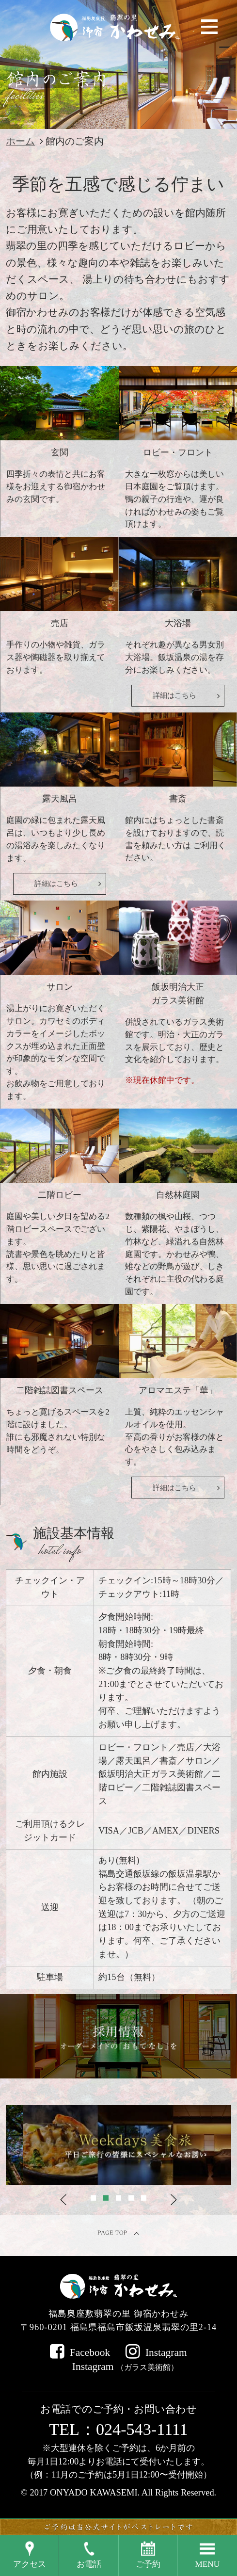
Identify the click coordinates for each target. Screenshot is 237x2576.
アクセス (29, 2564)
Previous (63, 2199)
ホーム (20, 141)
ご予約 (148, 2564)
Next (174, 2199)
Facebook (90, 2352)
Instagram (166, 2352)
